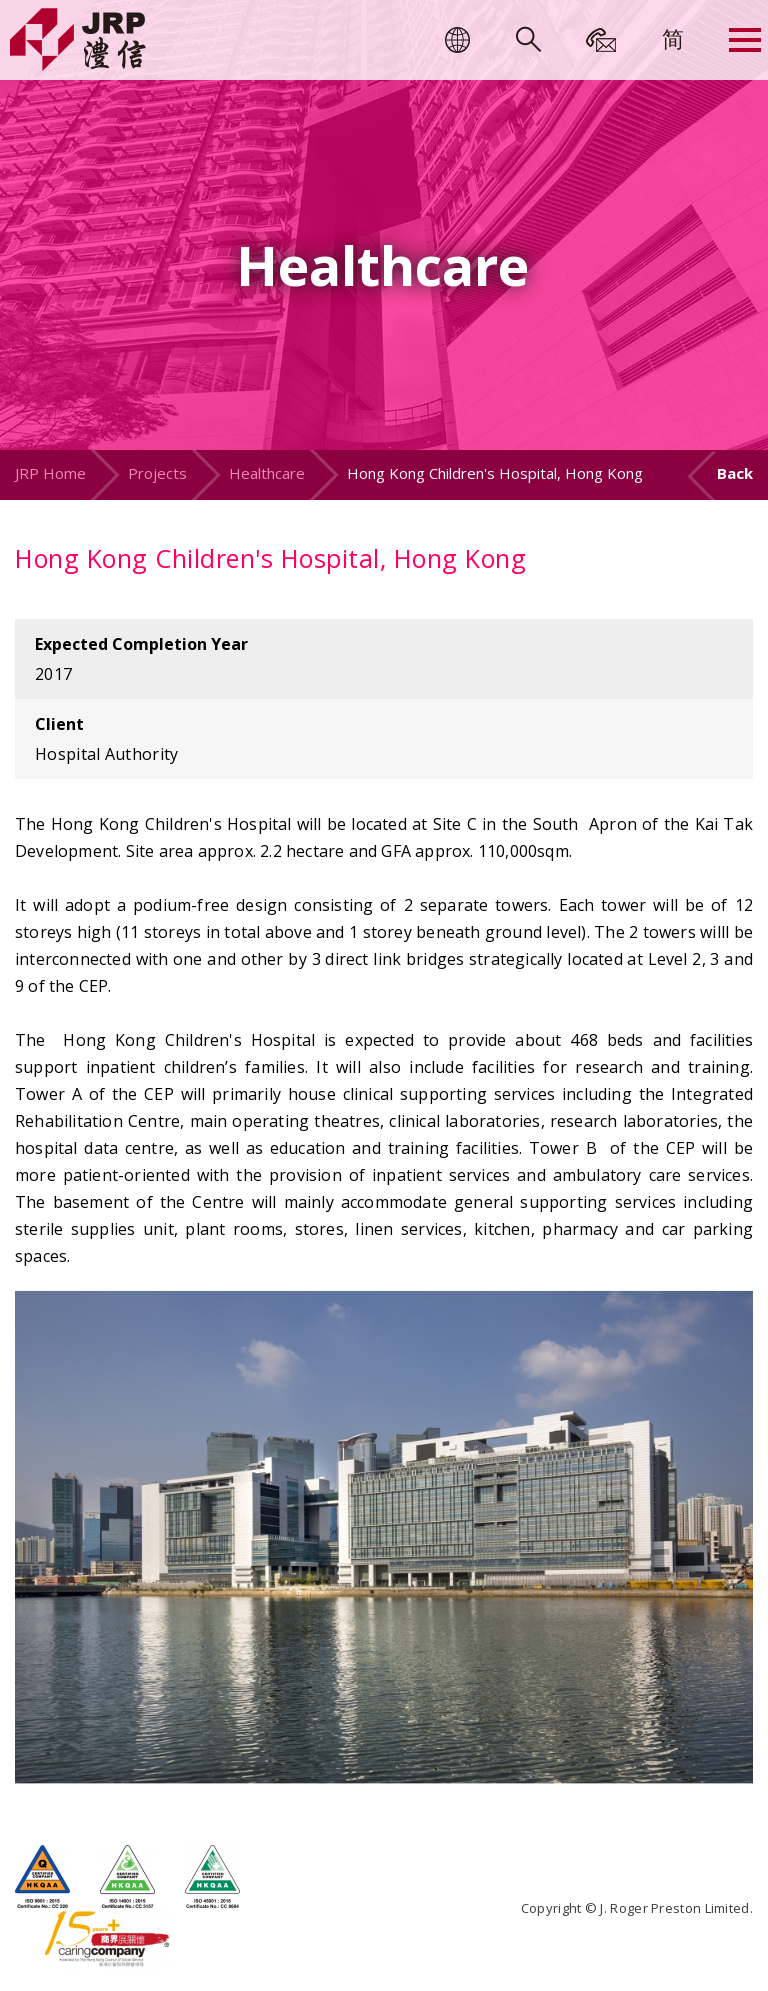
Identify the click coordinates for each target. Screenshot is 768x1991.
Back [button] (735, 473)
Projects (157, 473)
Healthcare (267, 473)
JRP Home (50, 473)
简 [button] (673, 38)
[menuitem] (673, 38)
